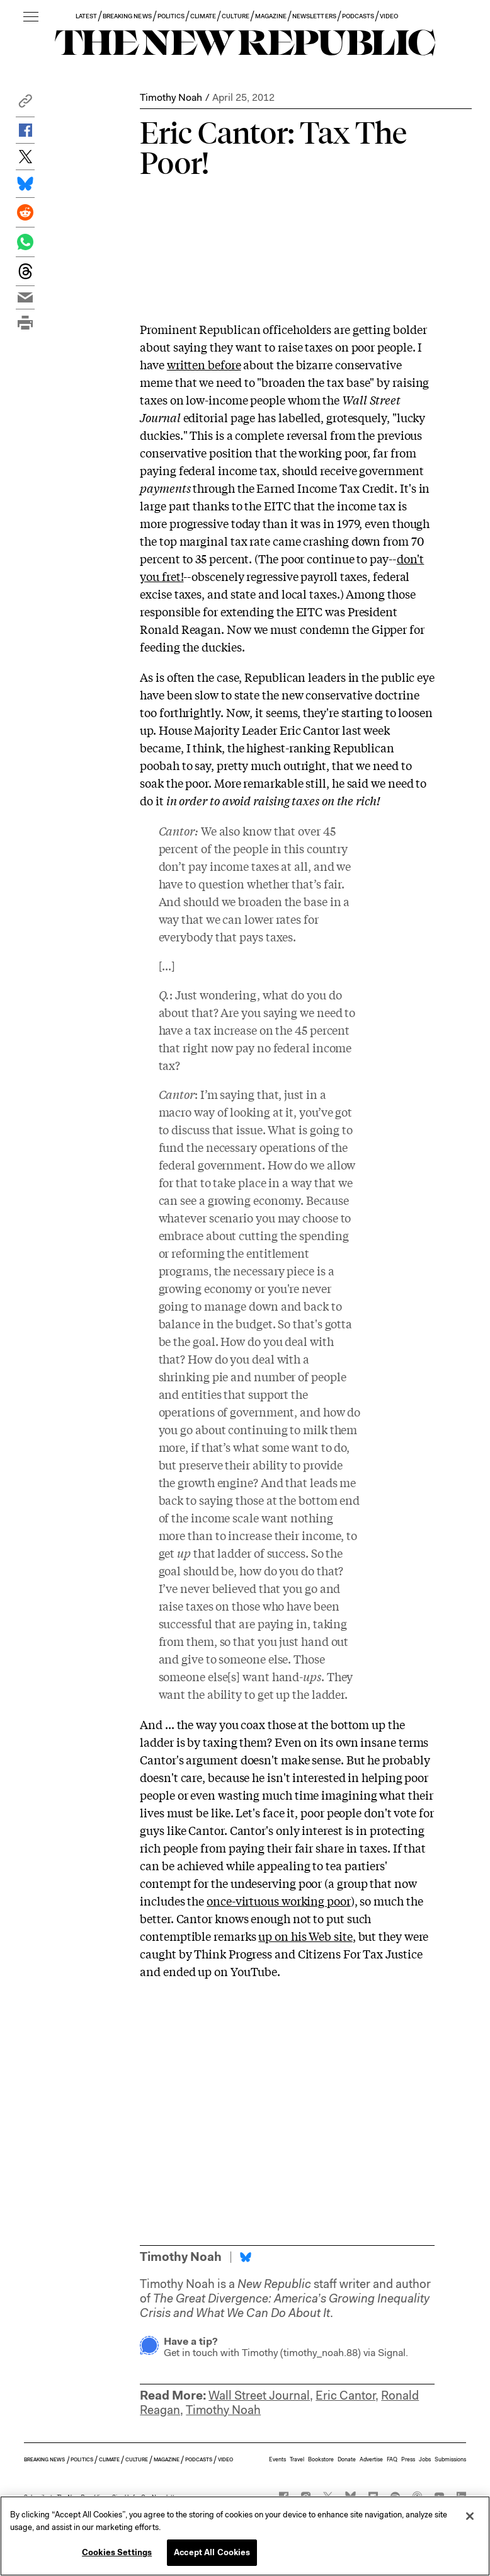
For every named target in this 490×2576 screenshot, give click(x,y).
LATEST (86, 16)
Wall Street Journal (259, 2395)
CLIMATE (203, 16)
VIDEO (389, 16)
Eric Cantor (345, 2395)
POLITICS (171, 16)
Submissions (450, 2459)
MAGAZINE (271, 16)
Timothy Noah (171, 97)
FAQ (392, 2459)
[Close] (470, 2516)
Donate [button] (347, 2459)
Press (408, 2459)
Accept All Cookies (212, 2552)
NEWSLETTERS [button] (314, 16)
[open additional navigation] (30, 17)
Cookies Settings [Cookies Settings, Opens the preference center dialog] (117, 2552)
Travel (297, 2459)
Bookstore (321, 2459)
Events (277, 2459)
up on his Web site (305, 1936)
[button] (25, 104)
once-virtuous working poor (279, 1900)
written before (204, 364)
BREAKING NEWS (127, 16)
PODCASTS (358, 16)
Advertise (371, 2459)
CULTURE (235, 16)
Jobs (425, 2459)
